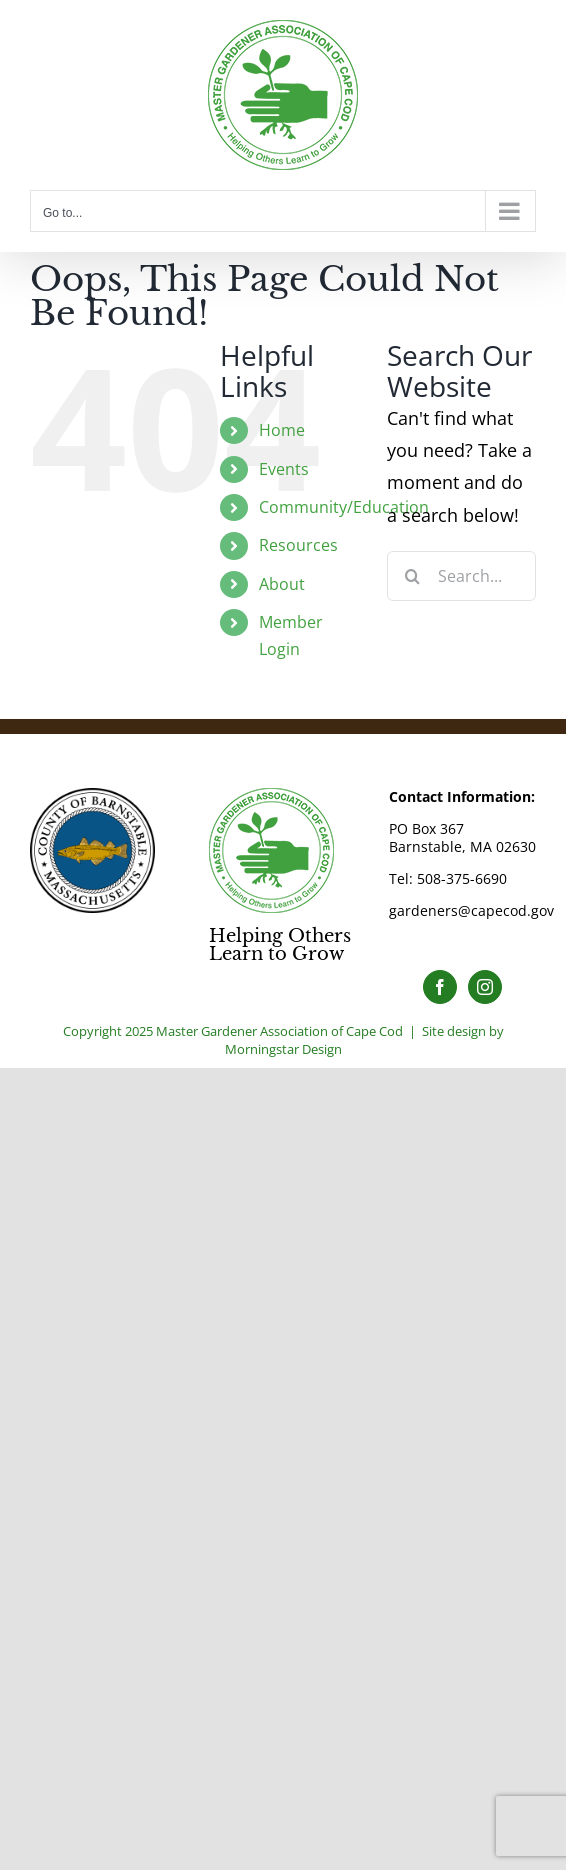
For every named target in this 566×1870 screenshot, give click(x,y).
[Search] (412, 576)
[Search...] (461, 576)
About (282, 584)
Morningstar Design (283, 1049)
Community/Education (344, 507)
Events (284, 469)
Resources (298, 545)
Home (282, 430)
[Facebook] (440, 987)
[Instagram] (485, 987)
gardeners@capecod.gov (471, 910)
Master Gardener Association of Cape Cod (279, 1031)
